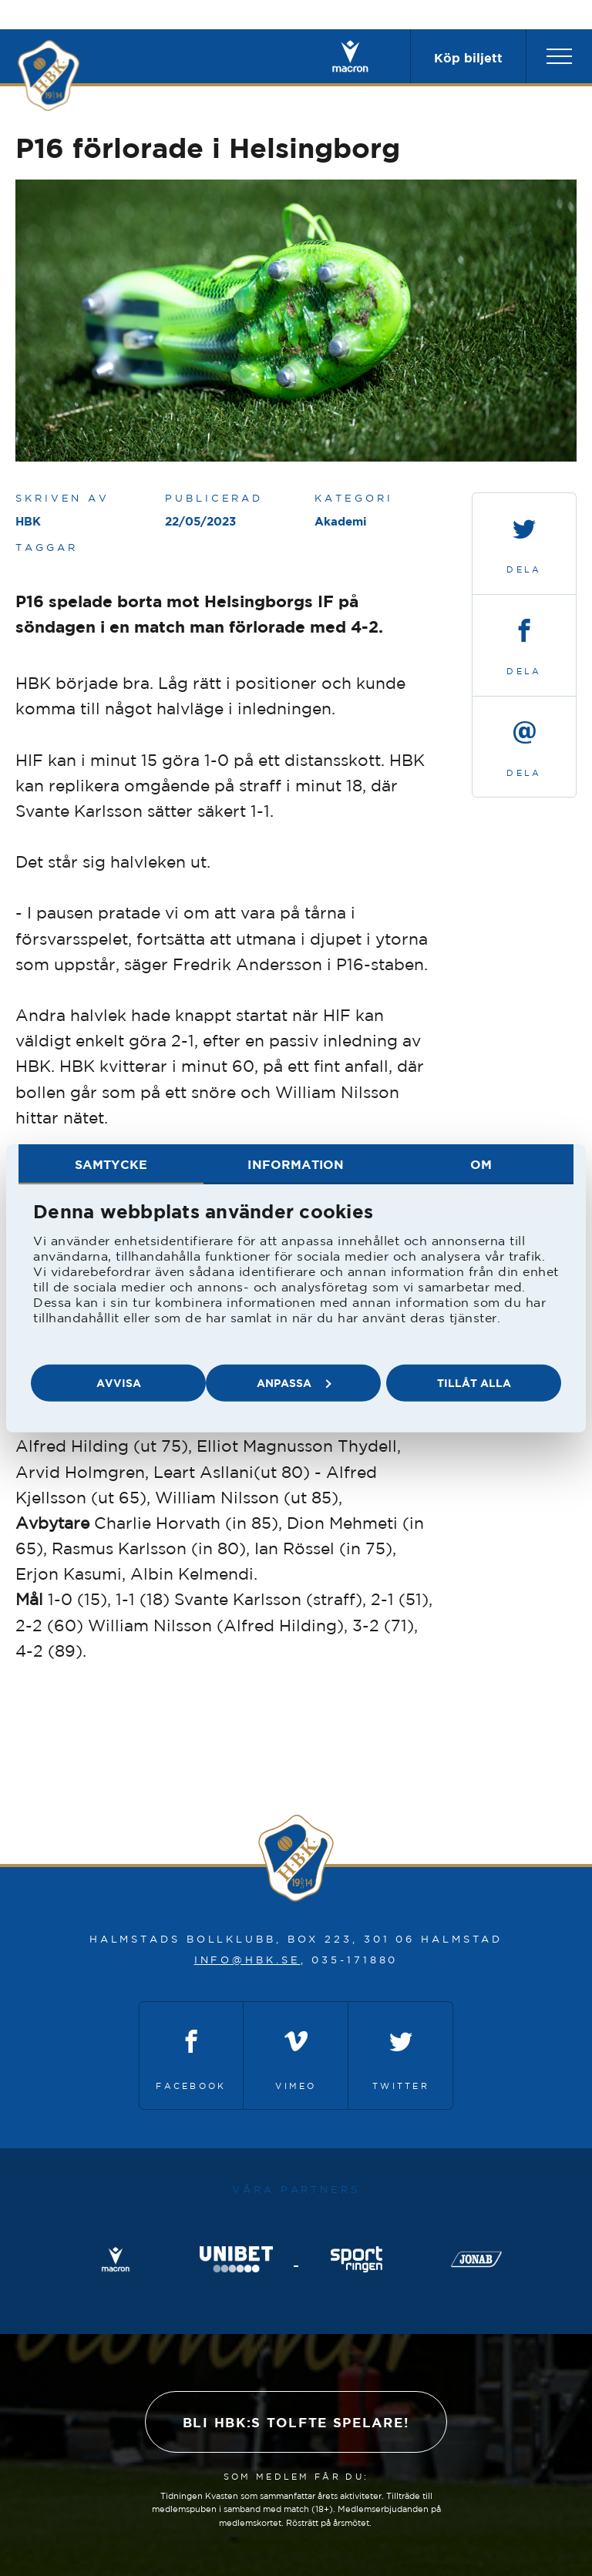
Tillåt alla (474, 1382)
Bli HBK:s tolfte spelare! (296, 2422)
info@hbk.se (247, 1960)
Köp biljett (468, 58)
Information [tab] (295, 1163)
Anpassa (294, 1382)
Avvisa (118, 1382)
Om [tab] (481, 1163)
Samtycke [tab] (111, 1163)
